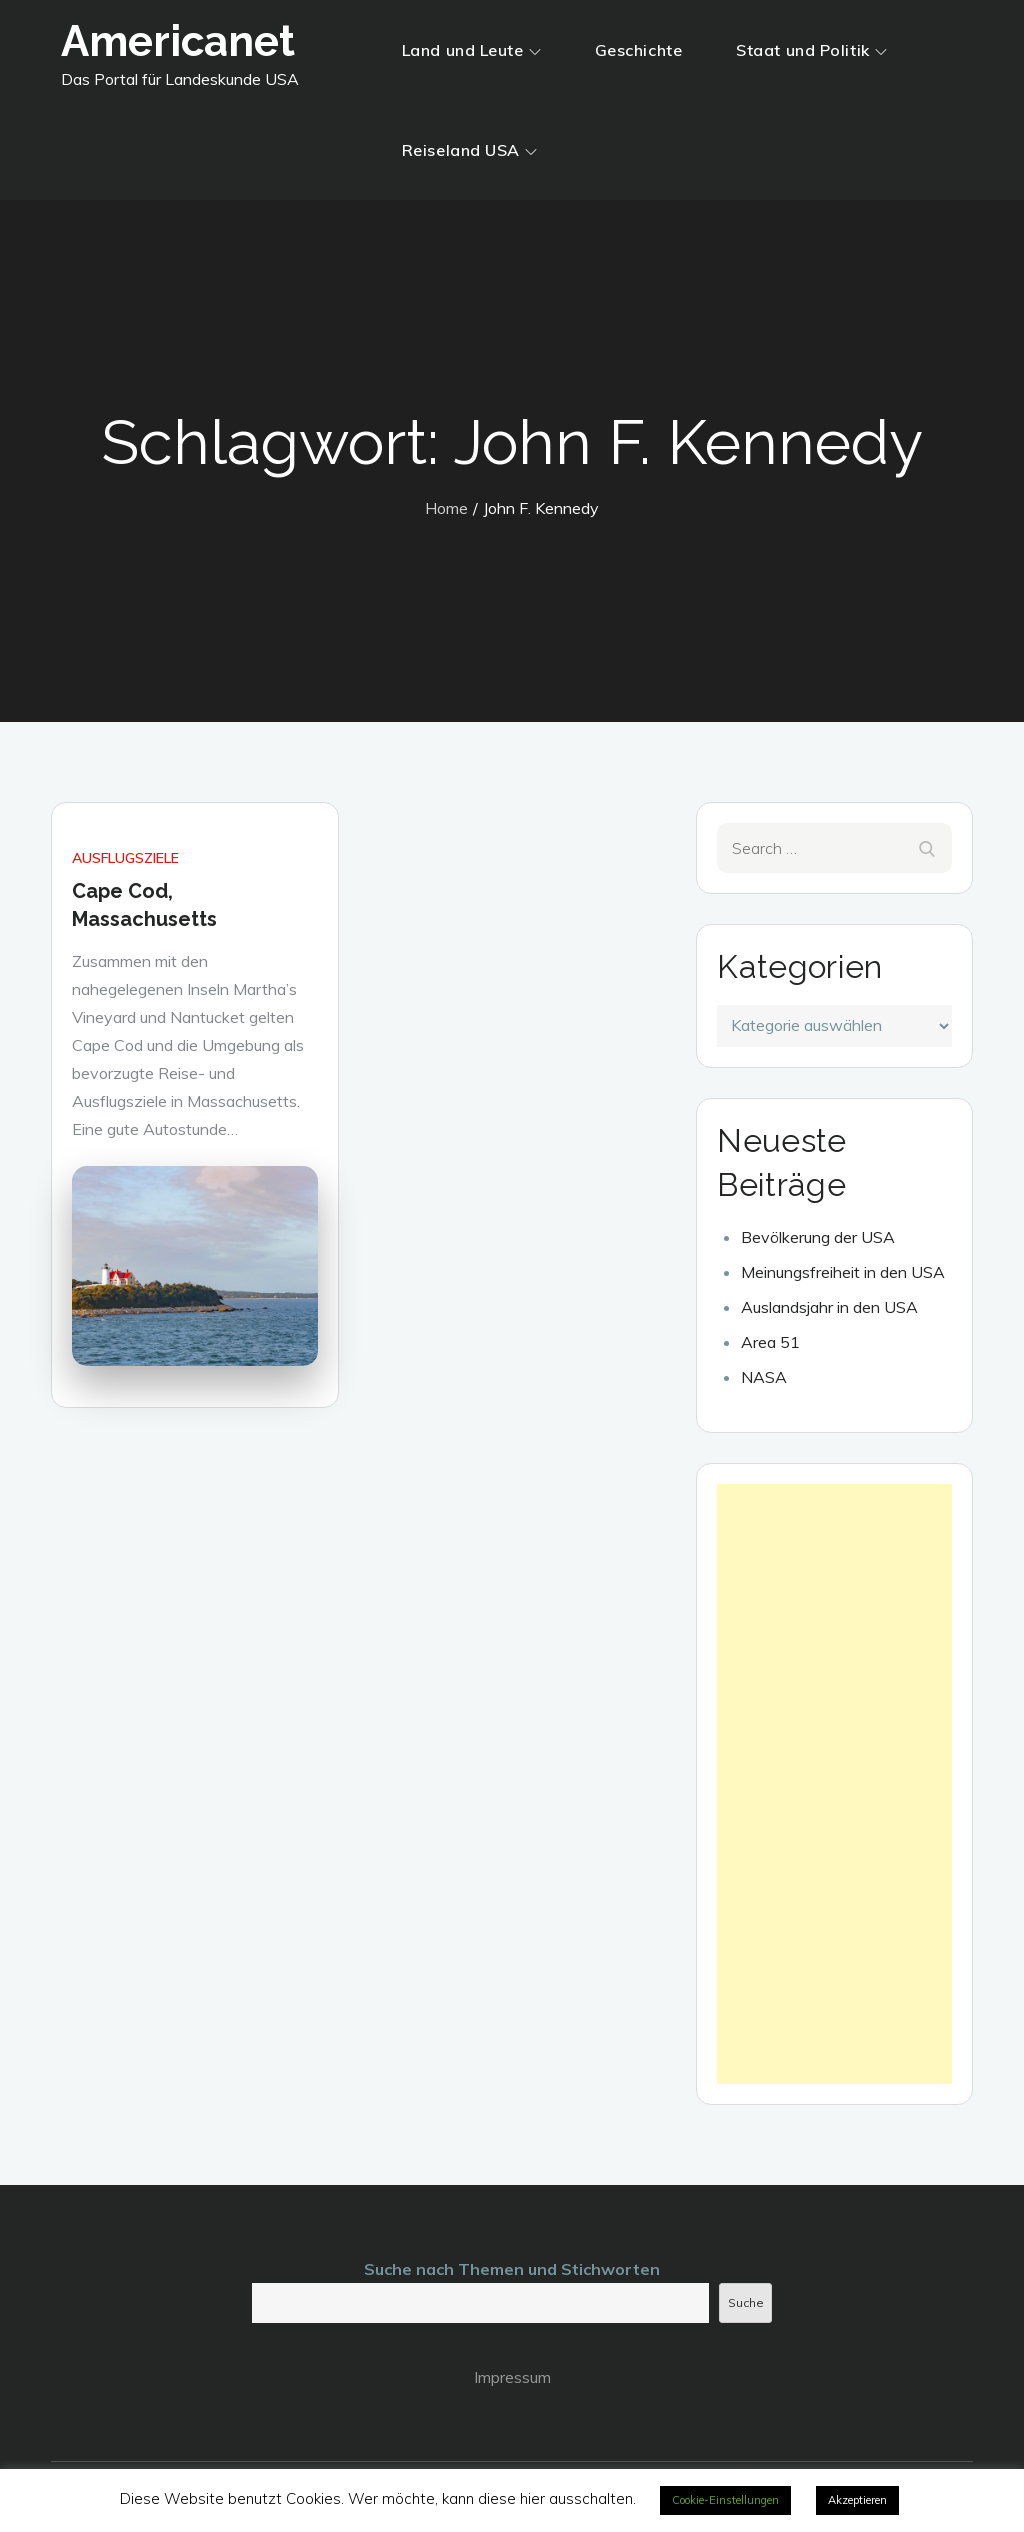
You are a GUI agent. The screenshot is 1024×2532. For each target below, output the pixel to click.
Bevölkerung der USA (818, 1237)
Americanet (178, 41)
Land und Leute (471, 50)
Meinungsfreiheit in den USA (843, 1272)
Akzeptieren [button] (857, 2500)
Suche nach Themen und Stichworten (512, 2269)
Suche (746, 2302)
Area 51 (770, 1342)
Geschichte (639, 50)
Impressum (512, 2377)
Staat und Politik (811, 50)
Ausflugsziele (125, 858)
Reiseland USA (469, 150)
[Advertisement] (834, 1784)
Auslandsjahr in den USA (829, 1307)
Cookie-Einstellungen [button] (725, 2500)
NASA (764, 1377)
